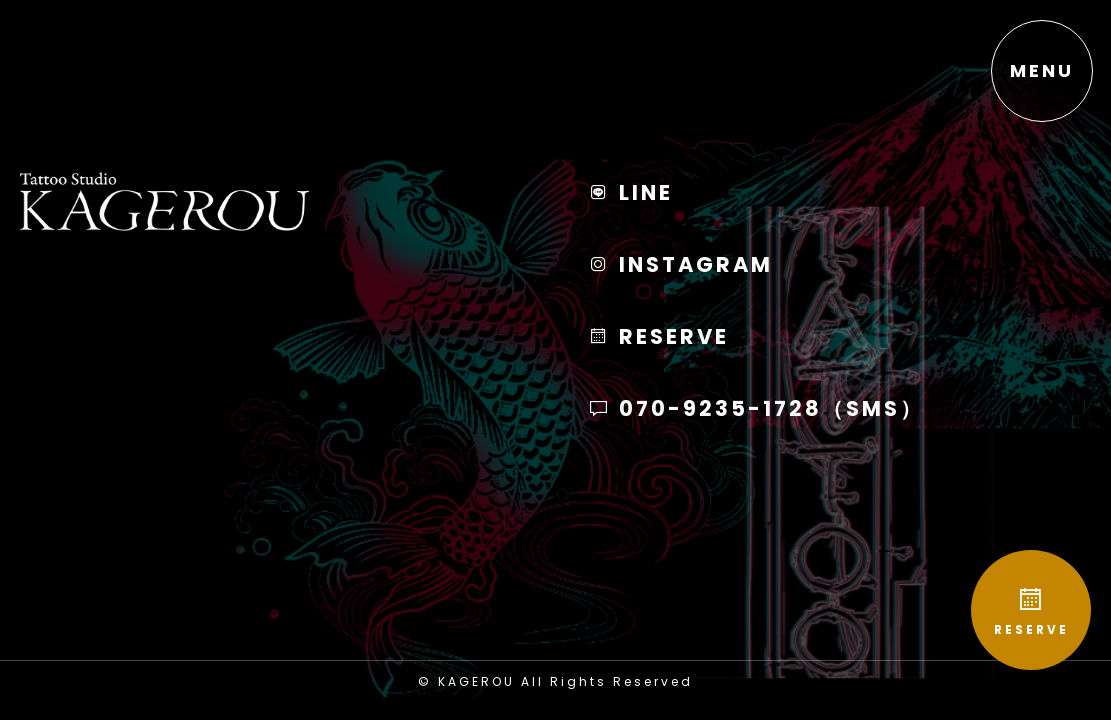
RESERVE (1031, 611)
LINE (630, 192)
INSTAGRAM (680, 264)
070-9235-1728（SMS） (756, 408)
